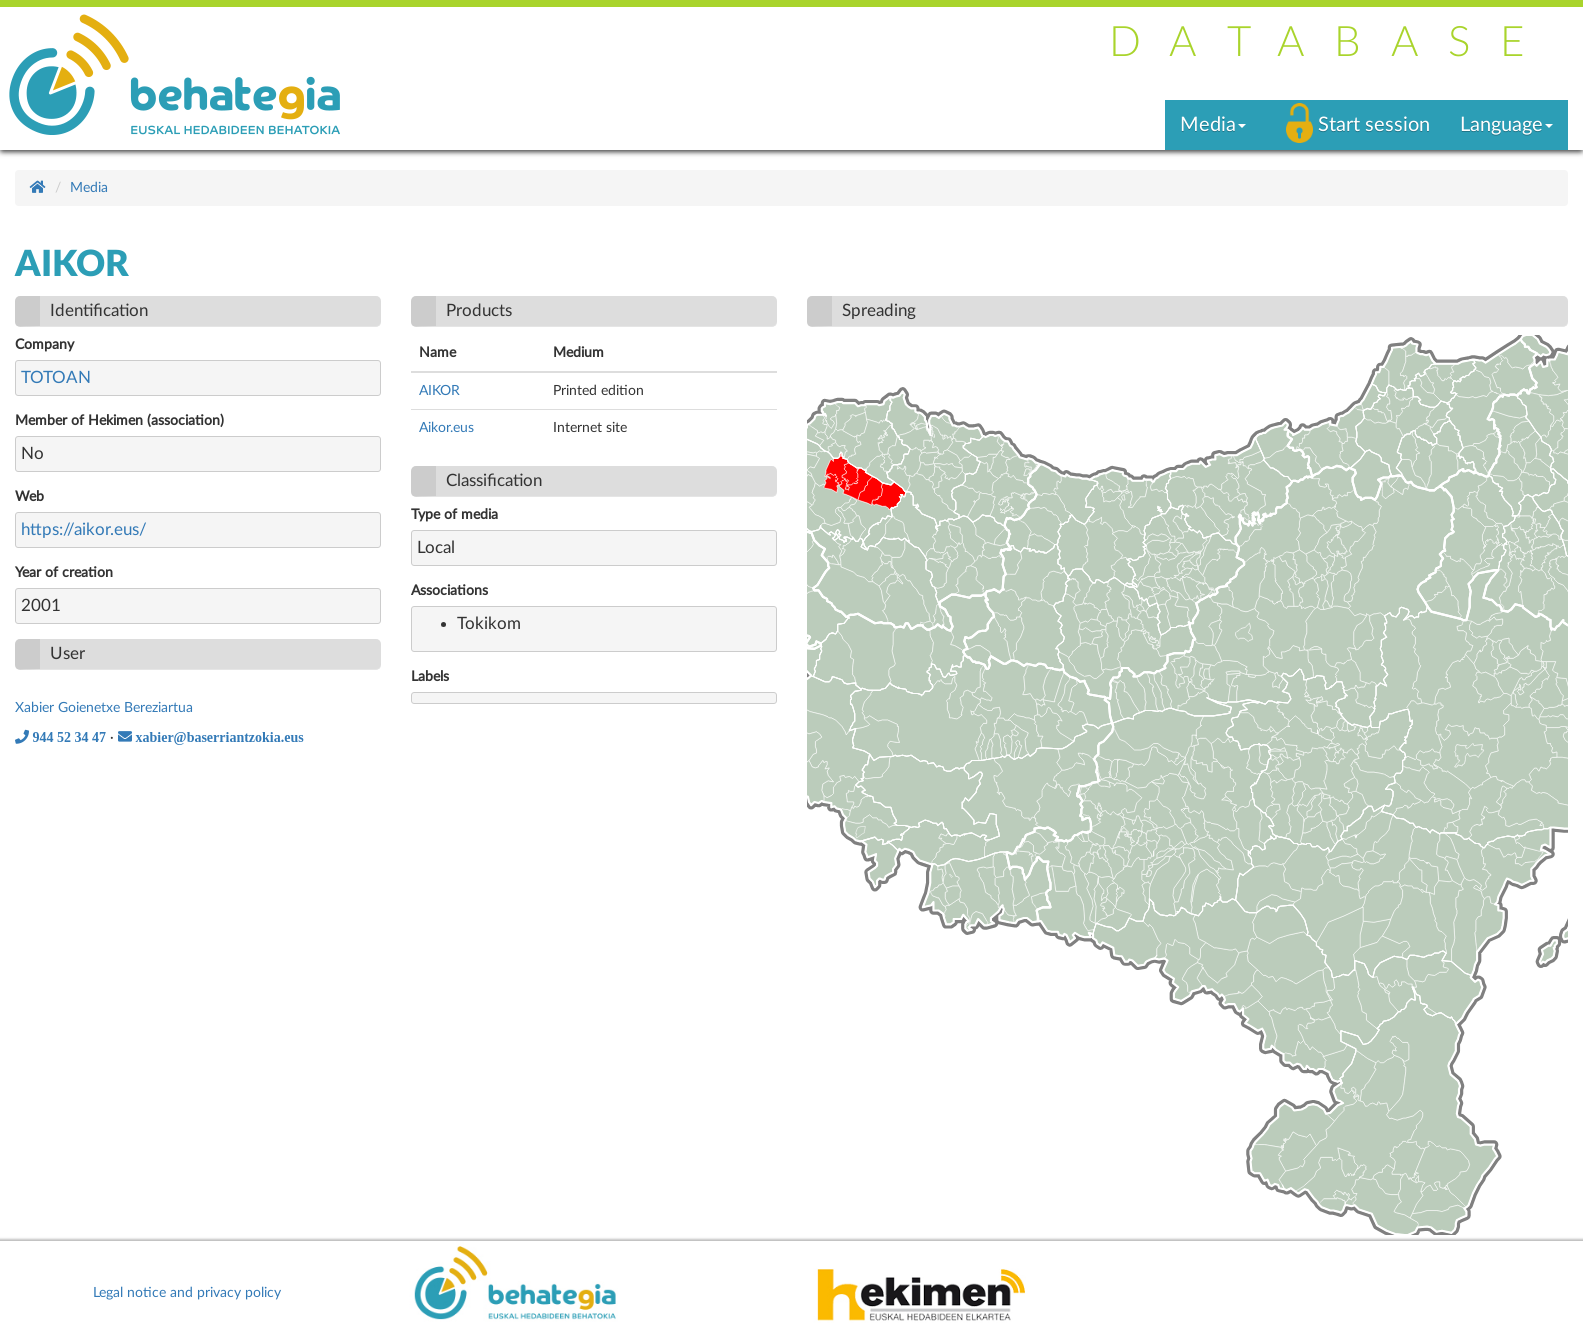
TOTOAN (56, 377)
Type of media (454, 515)
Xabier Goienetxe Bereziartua (104, 708)
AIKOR (439, 391)
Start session (1374, 125)
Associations (449, 591)
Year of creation (64, 573)
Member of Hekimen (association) (119, 421)
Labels (430, 677)
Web (29, 497)
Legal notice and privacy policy (187, 1293)
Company (44, 345)
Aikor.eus (446, 428)
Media (89, 188)
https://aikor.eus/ (84, 529)
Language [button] (1506, 125)
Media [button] (1213, 125)
